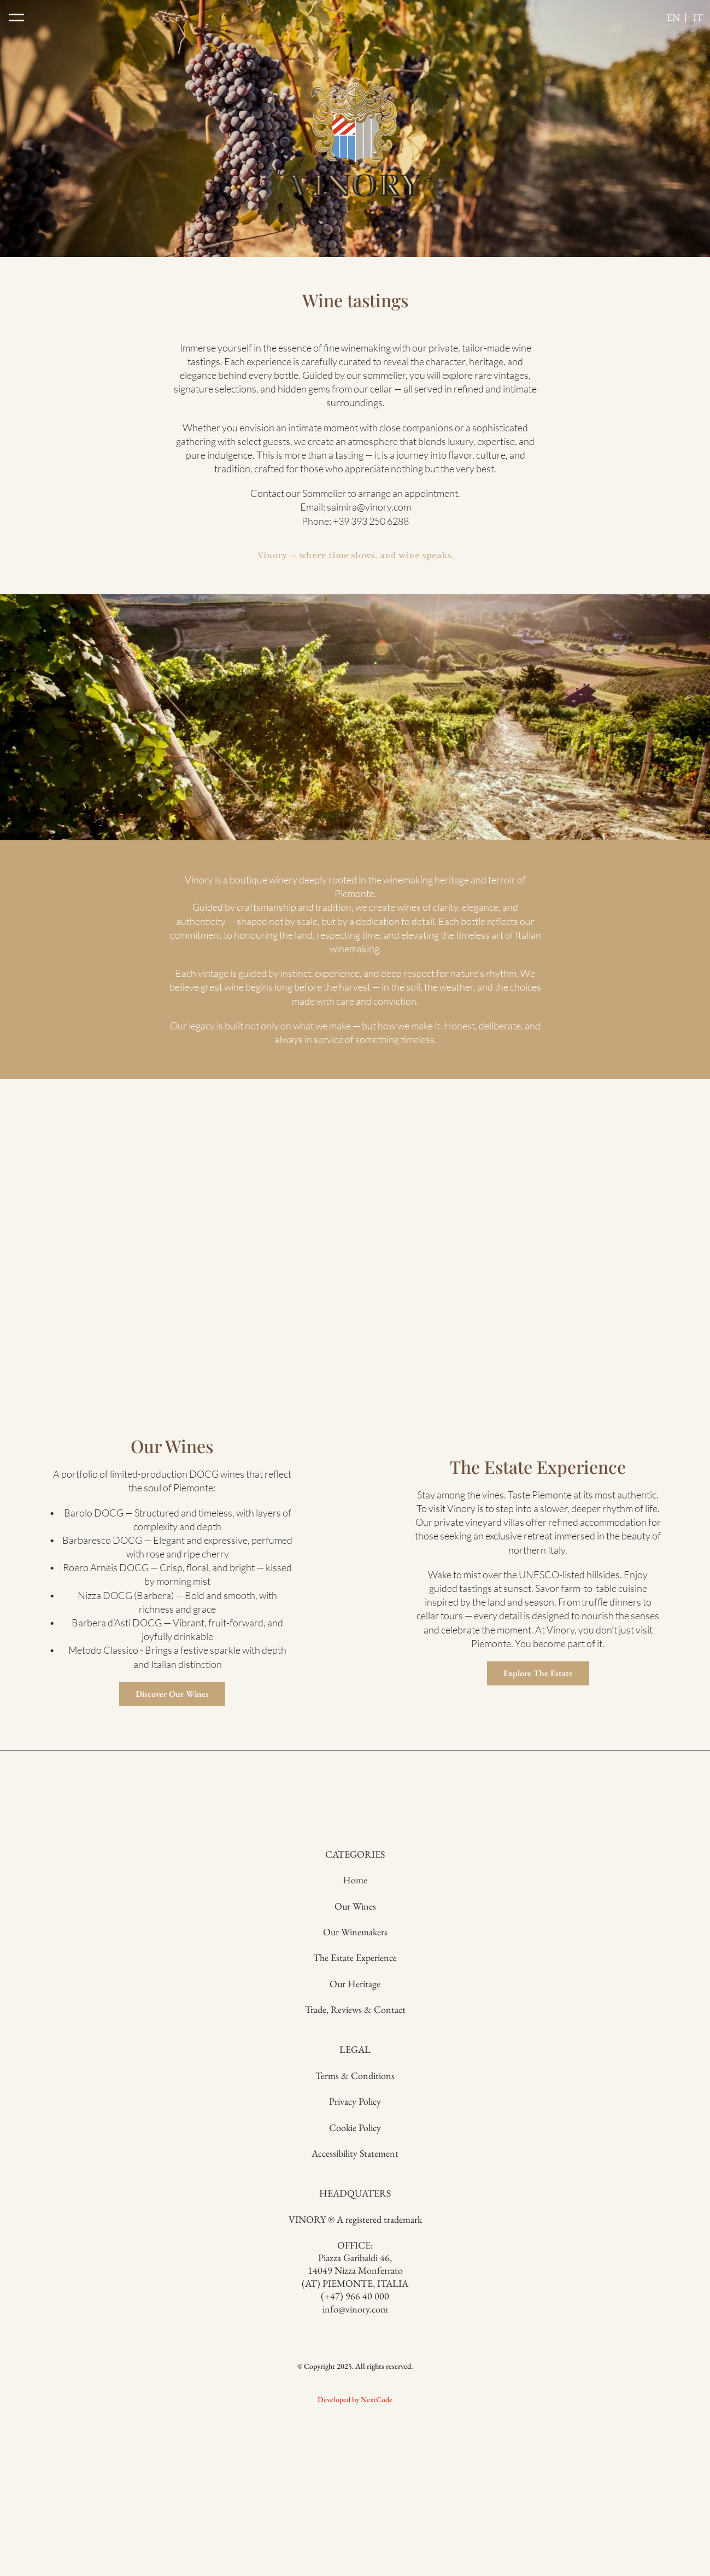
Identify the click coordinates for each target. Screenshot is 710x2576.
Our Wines (266, 2361)
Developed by (48, 2526)
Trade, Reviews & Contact (266, 2464)
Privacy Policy (444, 2387)
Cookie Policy (444, 2413)
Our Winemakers (266, 2387)
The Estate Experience (266, 2413)
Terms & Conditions (443, 2361)
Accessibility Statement (443, 2439)
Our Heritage (266, 2439)
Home (266, 2335)
